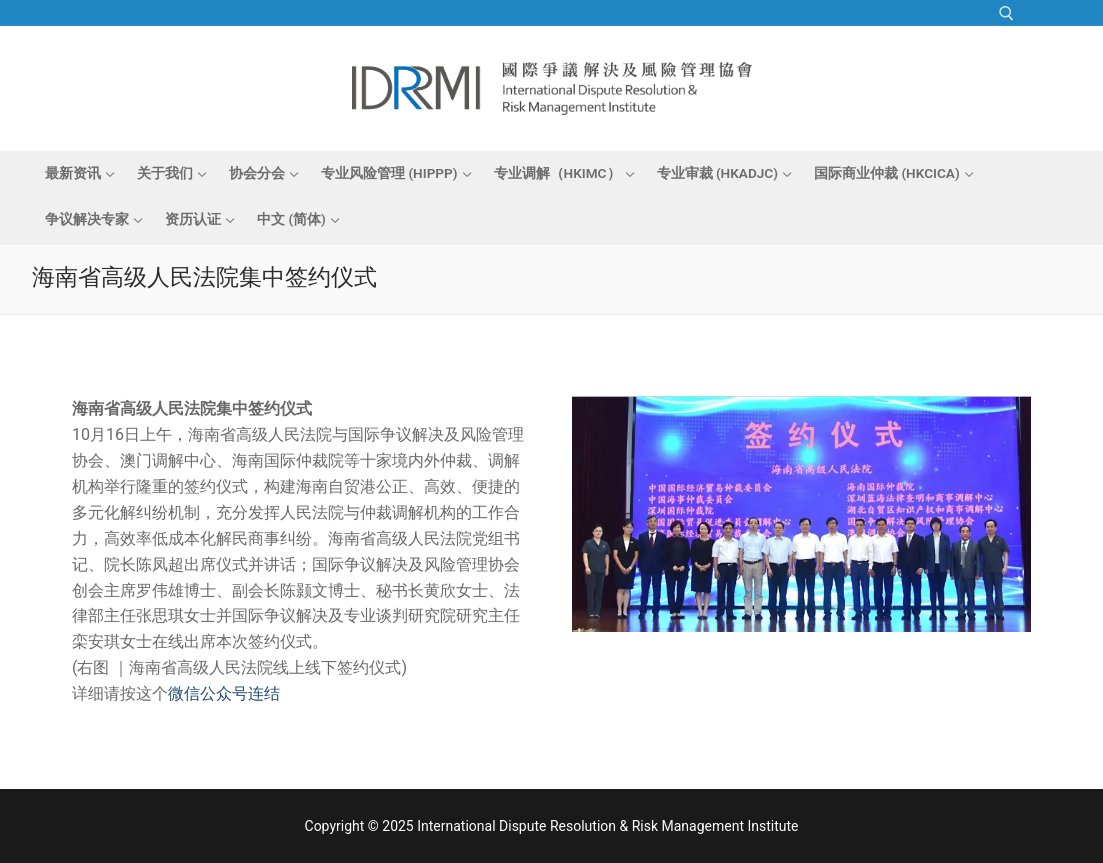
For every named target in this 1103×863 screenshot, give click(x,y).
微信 (184, 693)
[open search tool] (1006, 13)
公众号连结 (240, 693)
